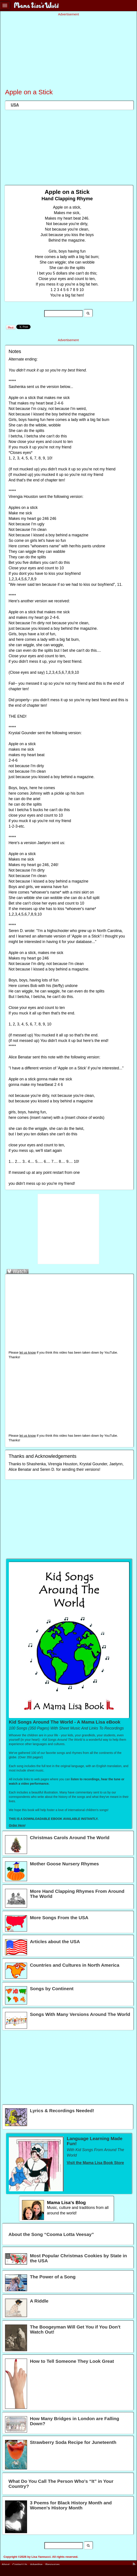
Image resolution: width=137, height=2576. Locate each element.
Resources (53, 2564)
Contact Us (20, 2564)
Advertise (36, 2564)
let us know (27, 1352)
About (5, 2564)
